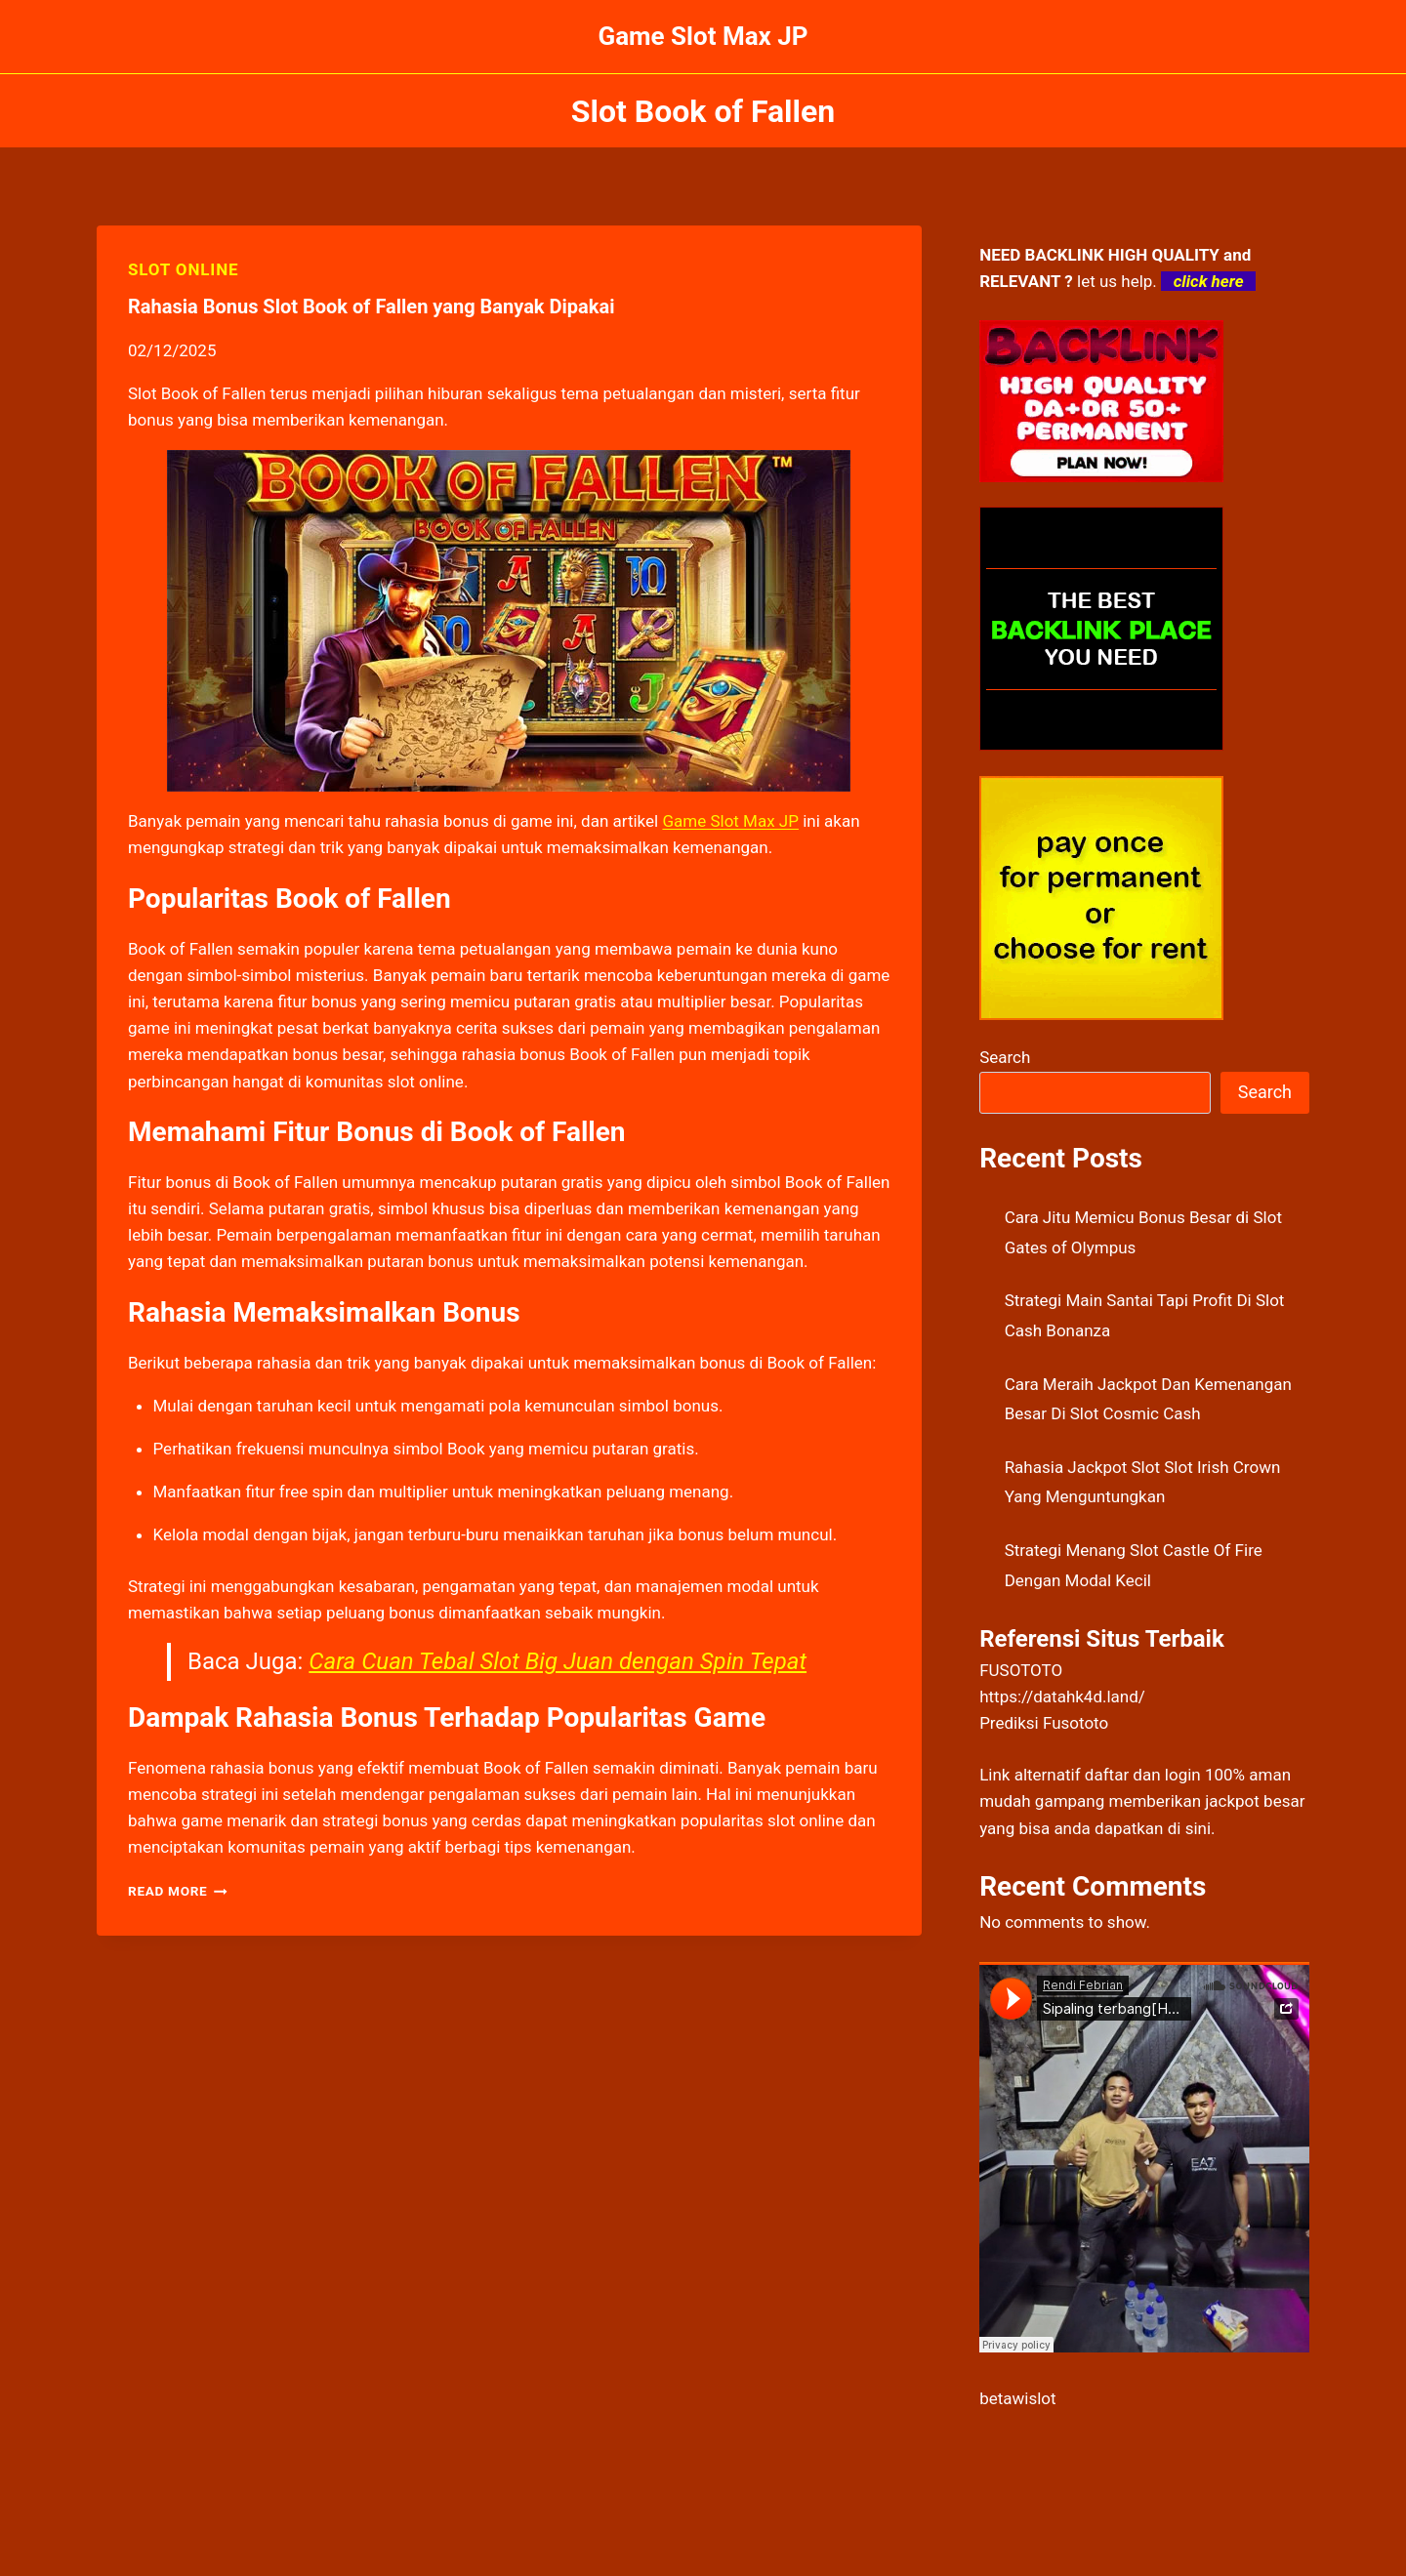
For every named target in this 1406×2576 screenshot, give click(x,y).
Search (1004, 1057)
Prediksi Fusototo (1043, 1723)
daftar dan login (1143, 1774)
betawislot (1017, 2398)
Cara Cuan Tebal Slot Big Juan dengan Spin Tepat (557, 1661)
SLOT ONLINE (183, 269)
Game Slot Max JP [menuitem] (730, 821)
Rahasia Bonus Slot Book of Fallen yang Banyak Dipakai (371, 306)
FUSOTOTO (1020, 1670)
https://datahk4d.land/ (1062, 1696)
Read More (177, 1891)
